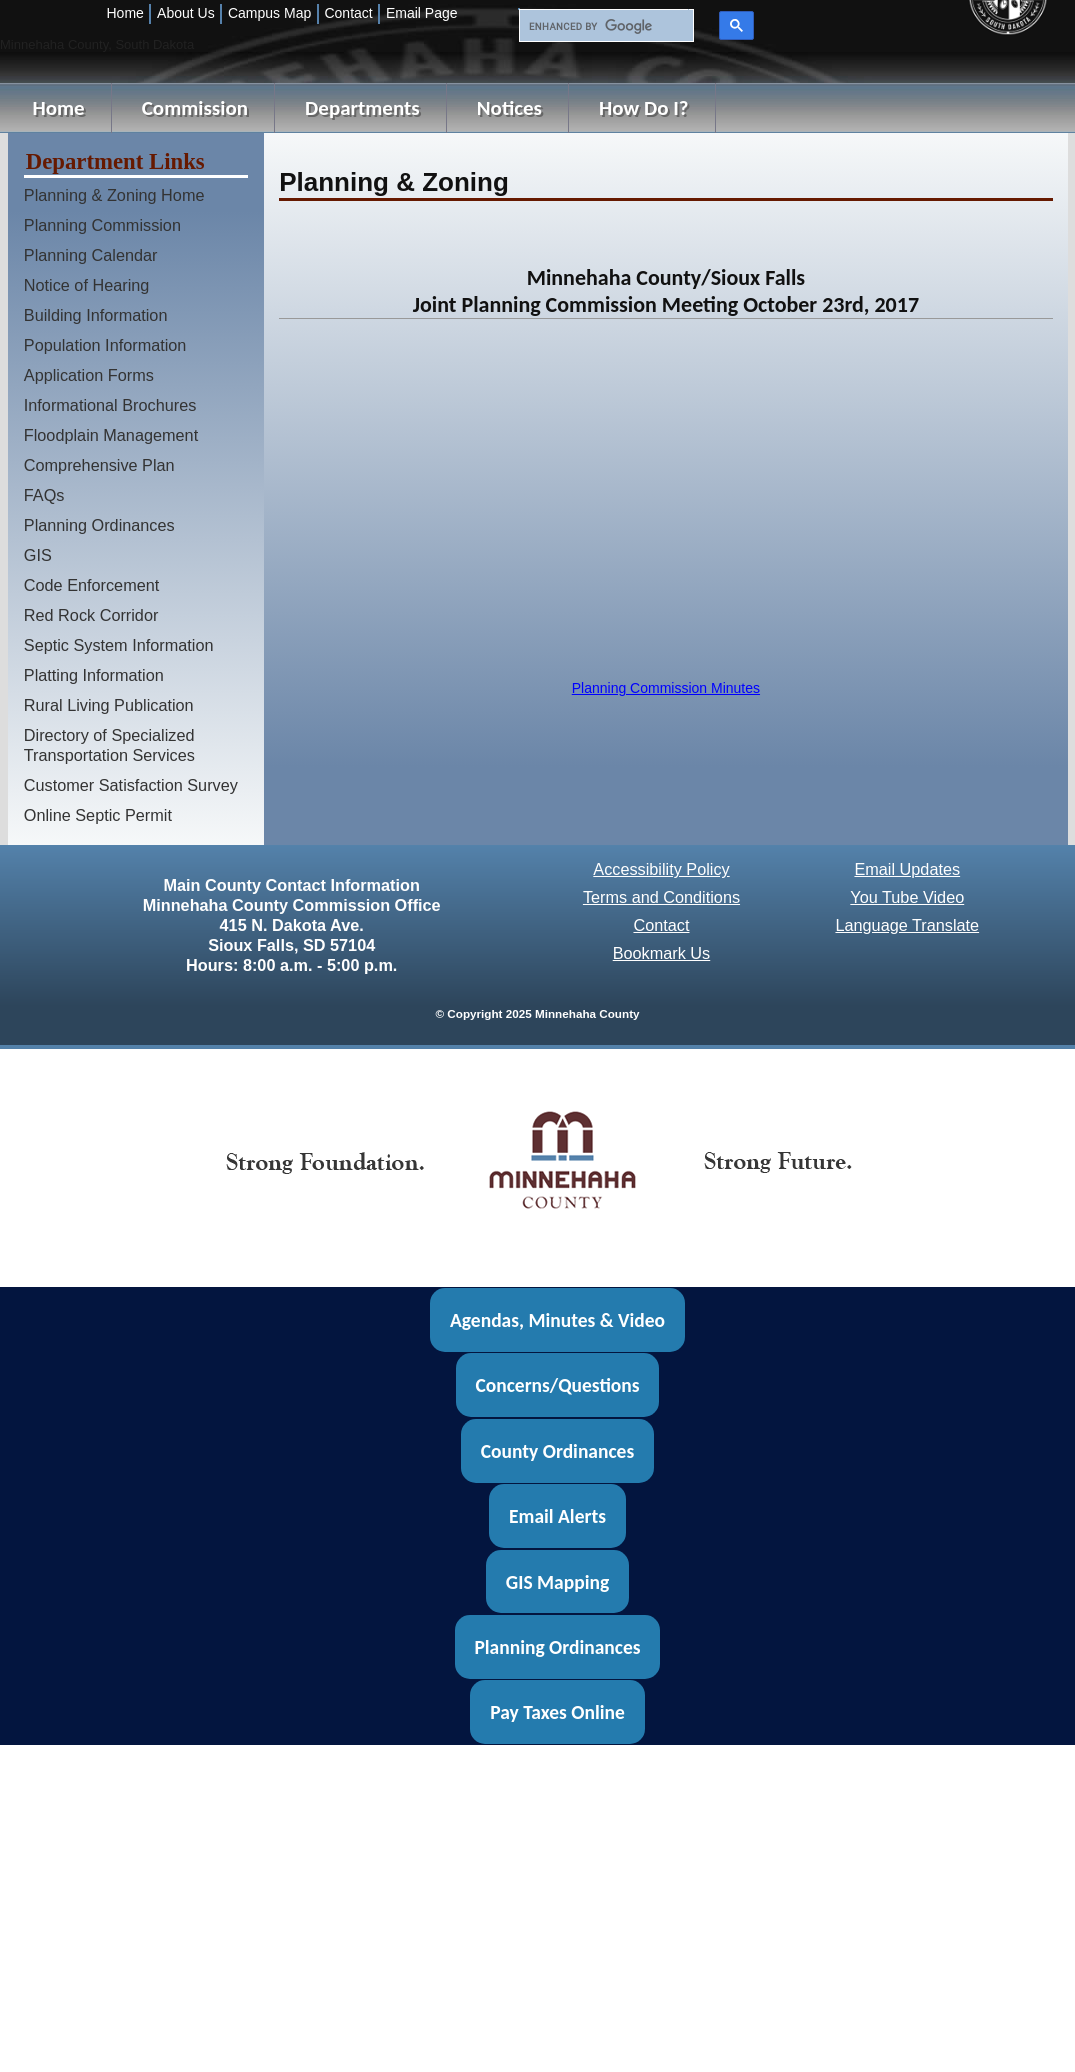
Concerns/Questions (557, 1385)
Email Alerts (557, 1516)
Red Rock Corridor (91, 615)
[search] (604, 26)
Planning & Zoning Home (114, 195)
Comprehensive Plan (99, 465)
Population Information (105, 345)
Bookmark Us (662, 953)
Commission (195, 108)
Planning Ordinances (99, 525)
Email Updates (907, 869)
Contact (348, 13)
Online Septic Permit (98, 815)
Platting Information (94, 675)
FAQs (44, 495)
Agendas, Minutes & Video (557, 1320)
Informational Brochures (110, 405)
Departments (362, 108)
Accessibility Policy (661, 869)
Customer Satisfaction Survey (131, 785)
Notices (509, 108)
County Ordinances (557, 1451)
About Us (186, 13)
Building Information (96, 315)
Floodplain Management (111, 435)
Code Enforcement (92, 585)
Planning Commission (102, 225)
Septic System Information (119, 645)
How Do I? (644, 108)
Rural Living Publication (109, 705)
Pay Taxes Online (557, 1712)
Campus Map (269, 13)
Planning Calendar (91, 255)
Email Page (422, 13)
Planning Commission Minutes (666, 688)
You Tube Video (907, 897)
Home (125, 13)
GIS (38, 555)
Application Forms (89, 375)
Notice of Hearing (87, 285)
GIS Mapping (557, 1581)
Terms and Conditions (661, 897)
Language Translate (907, 925)
